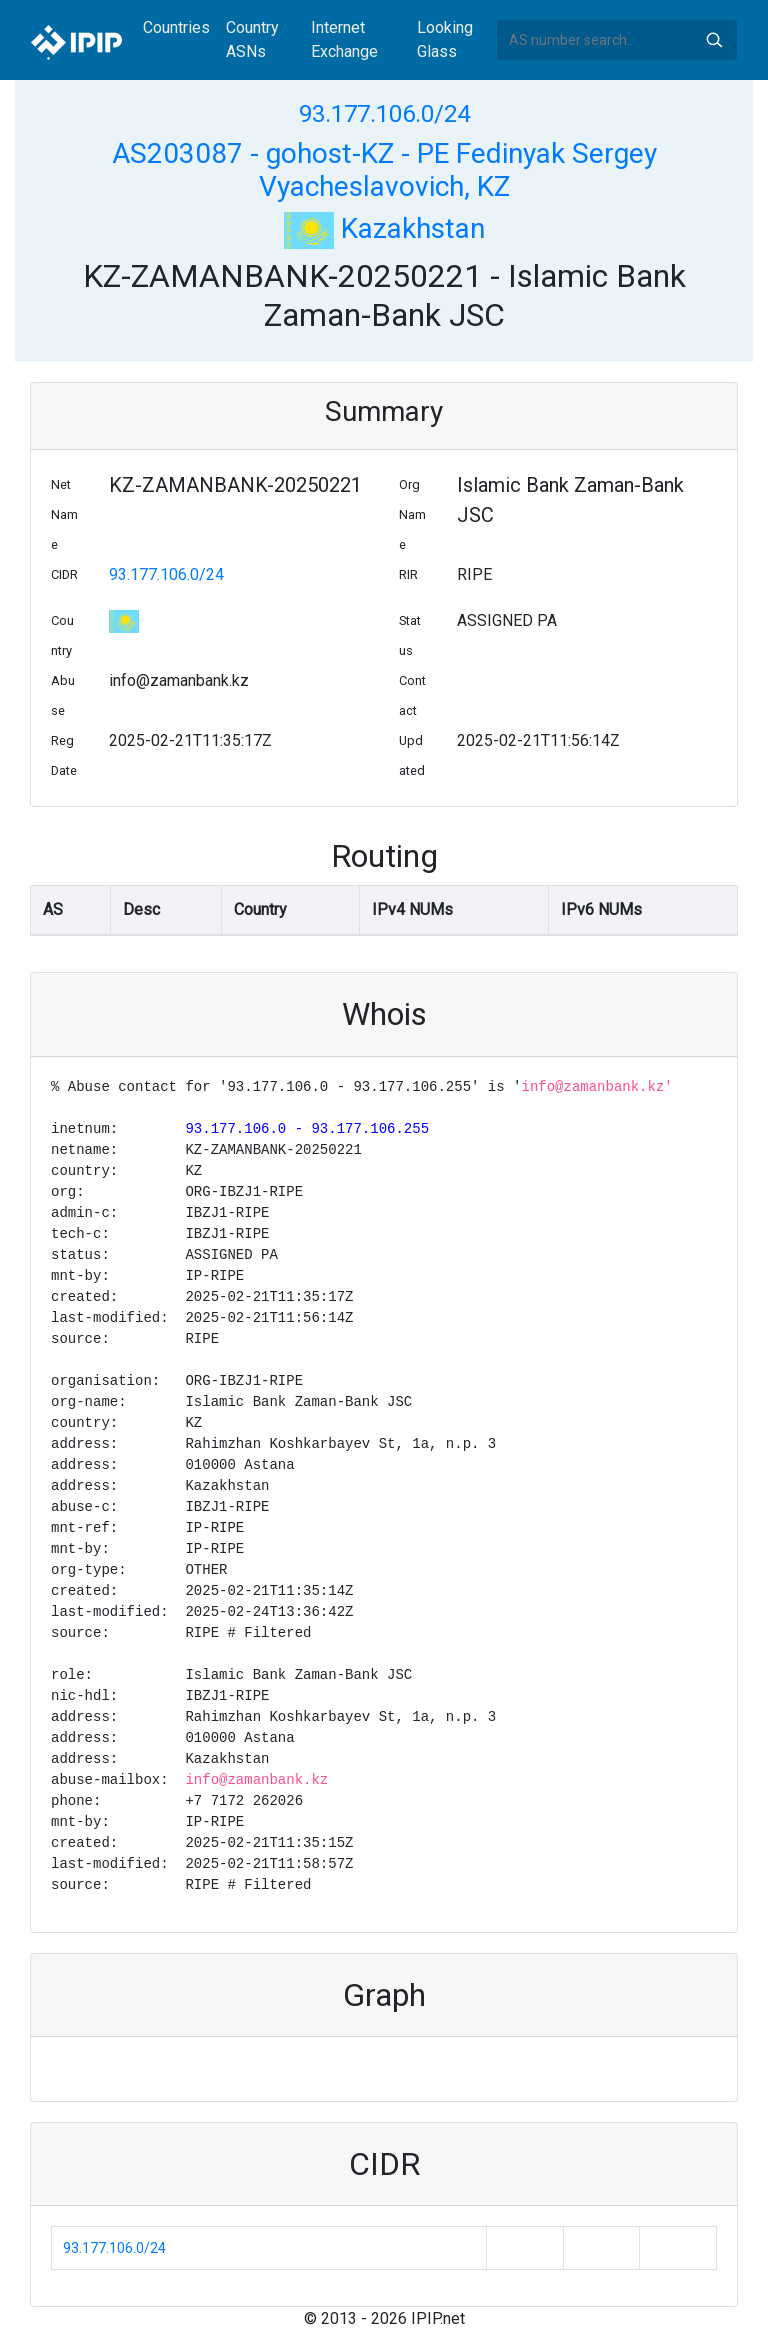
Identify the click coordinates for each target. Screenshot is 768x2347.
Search (714, 40)
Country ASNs (252, 39)
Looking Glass (445, 39)
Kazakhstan (384, 228)
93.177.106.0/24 (384, 114)
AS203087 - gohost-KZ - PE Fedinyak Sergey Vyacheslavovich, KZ (384, 170)
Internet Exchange (344, 39)
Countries (176, 27)
